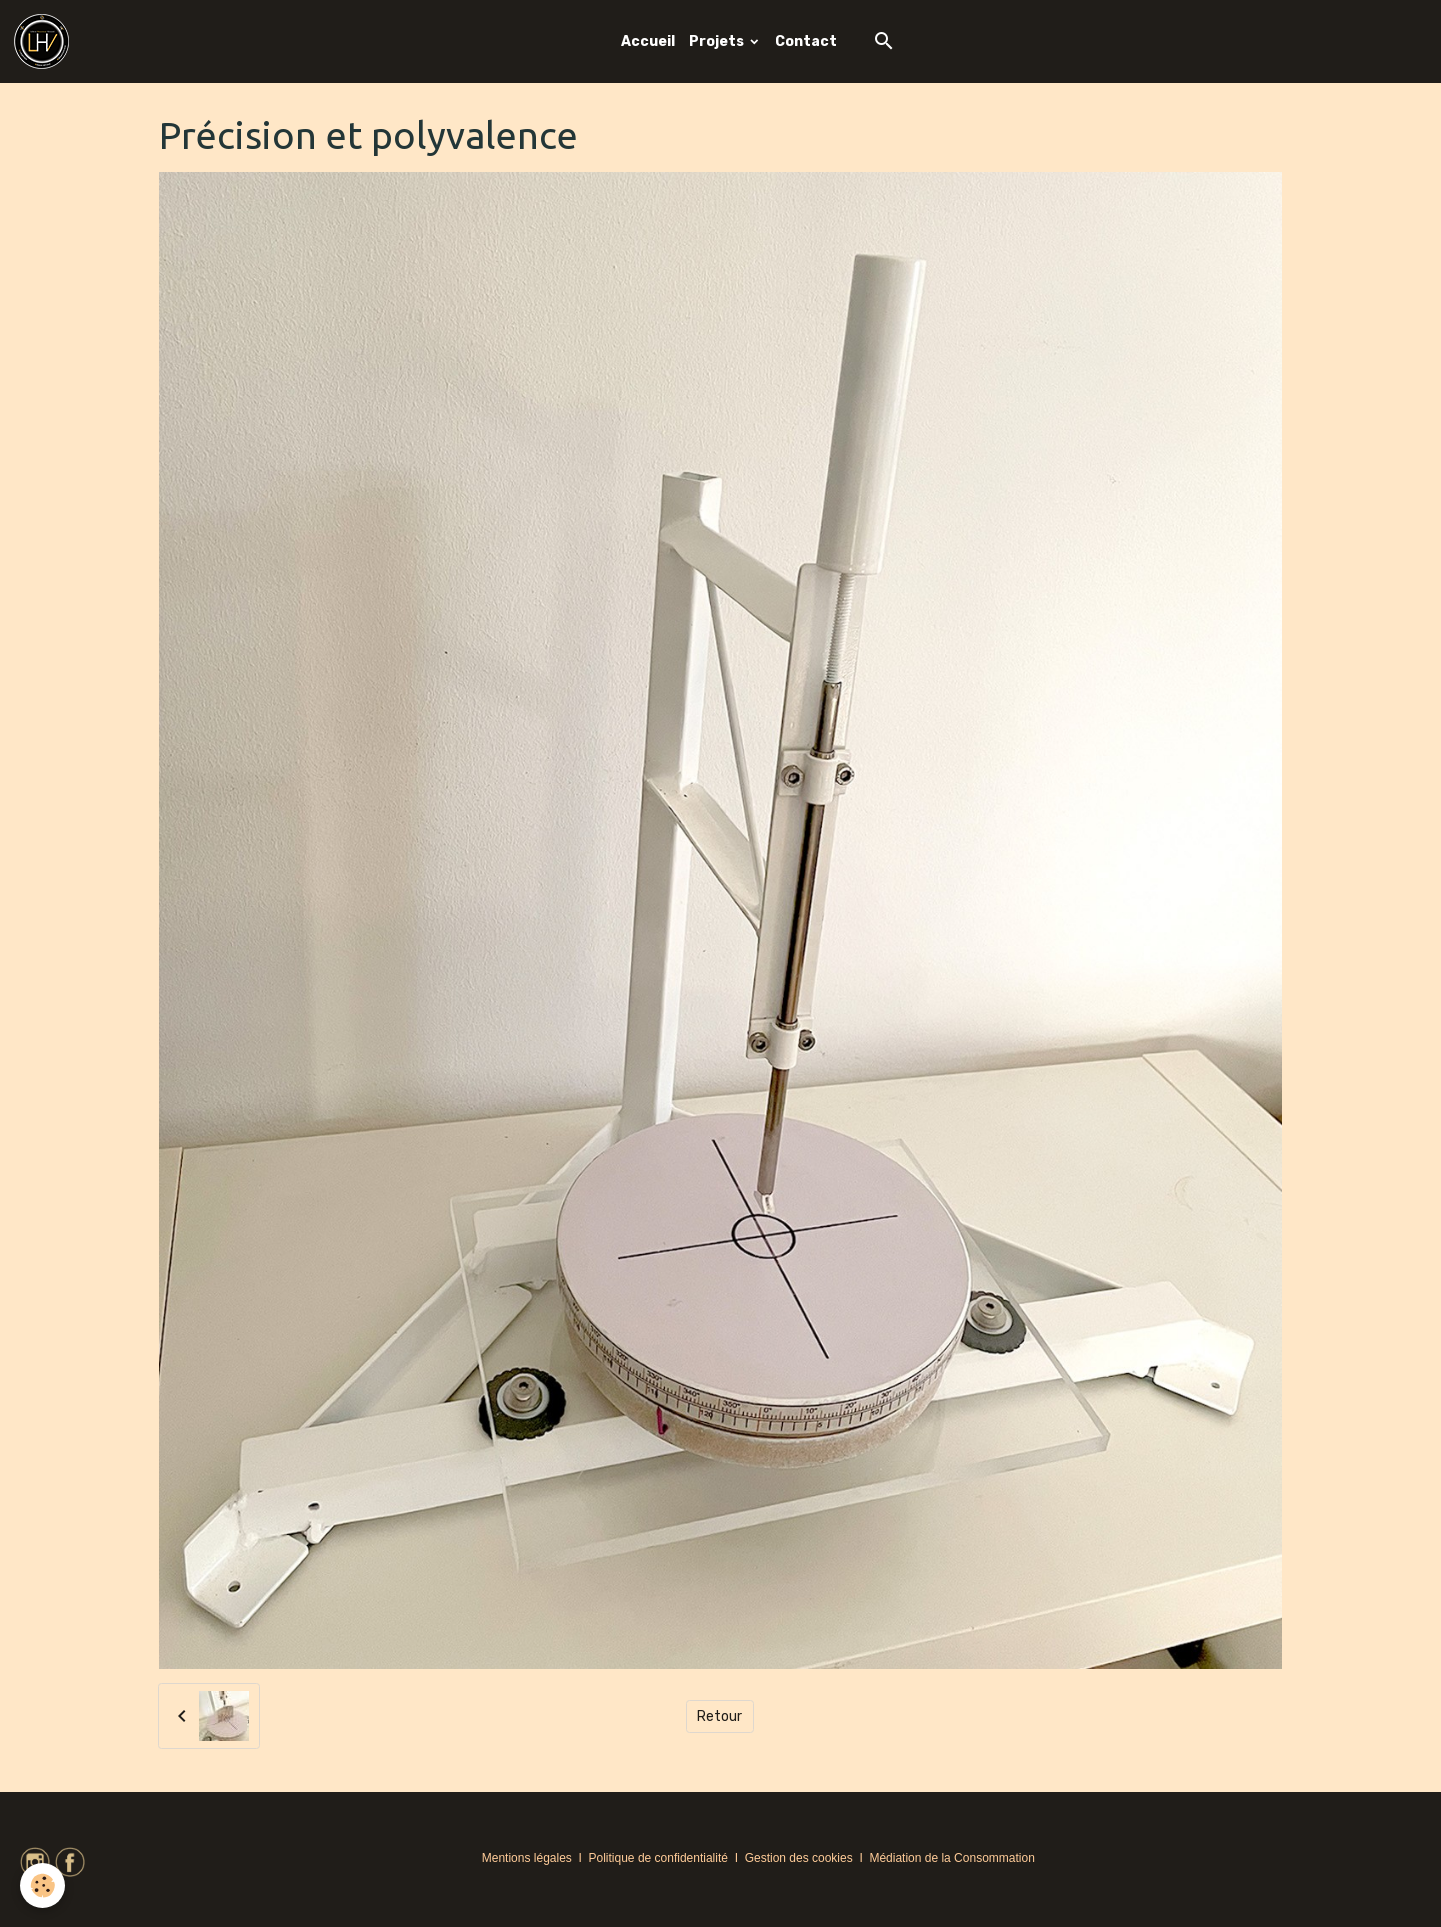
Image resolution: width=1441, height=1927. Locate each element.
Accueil (648, 41)
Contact (806, 41)
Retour (719, 1716)
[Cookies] (42, 1885)
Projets (718, 41)
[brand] (45, 41)
